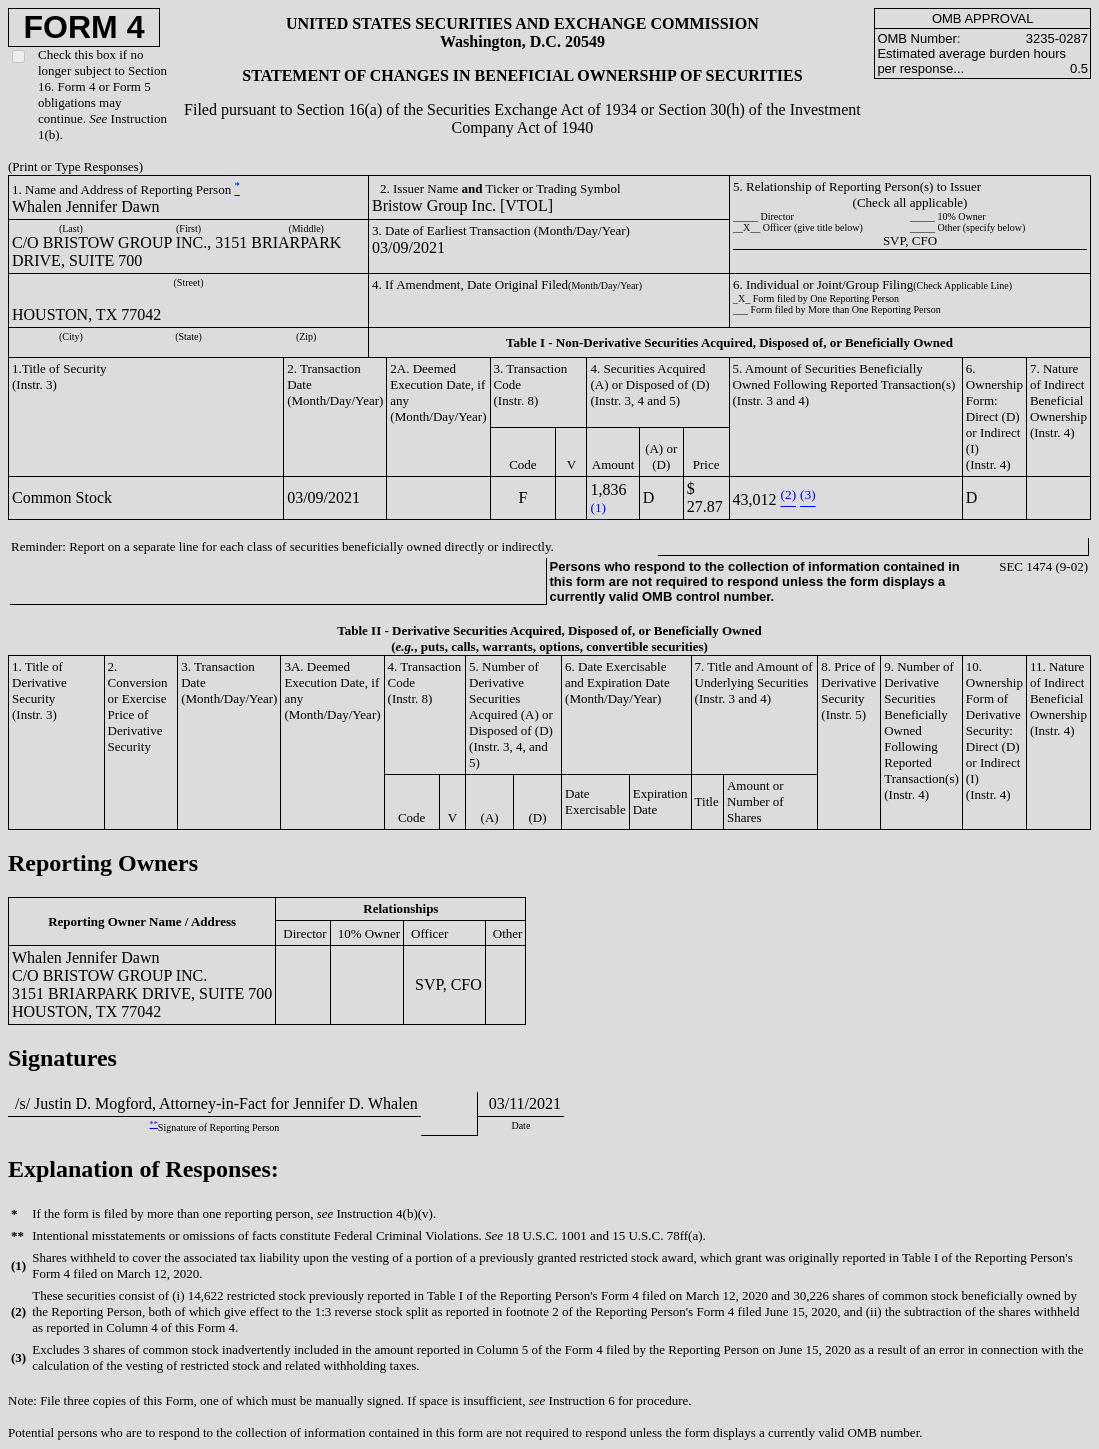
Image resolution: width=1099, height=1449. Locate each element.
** (154, 1124)
